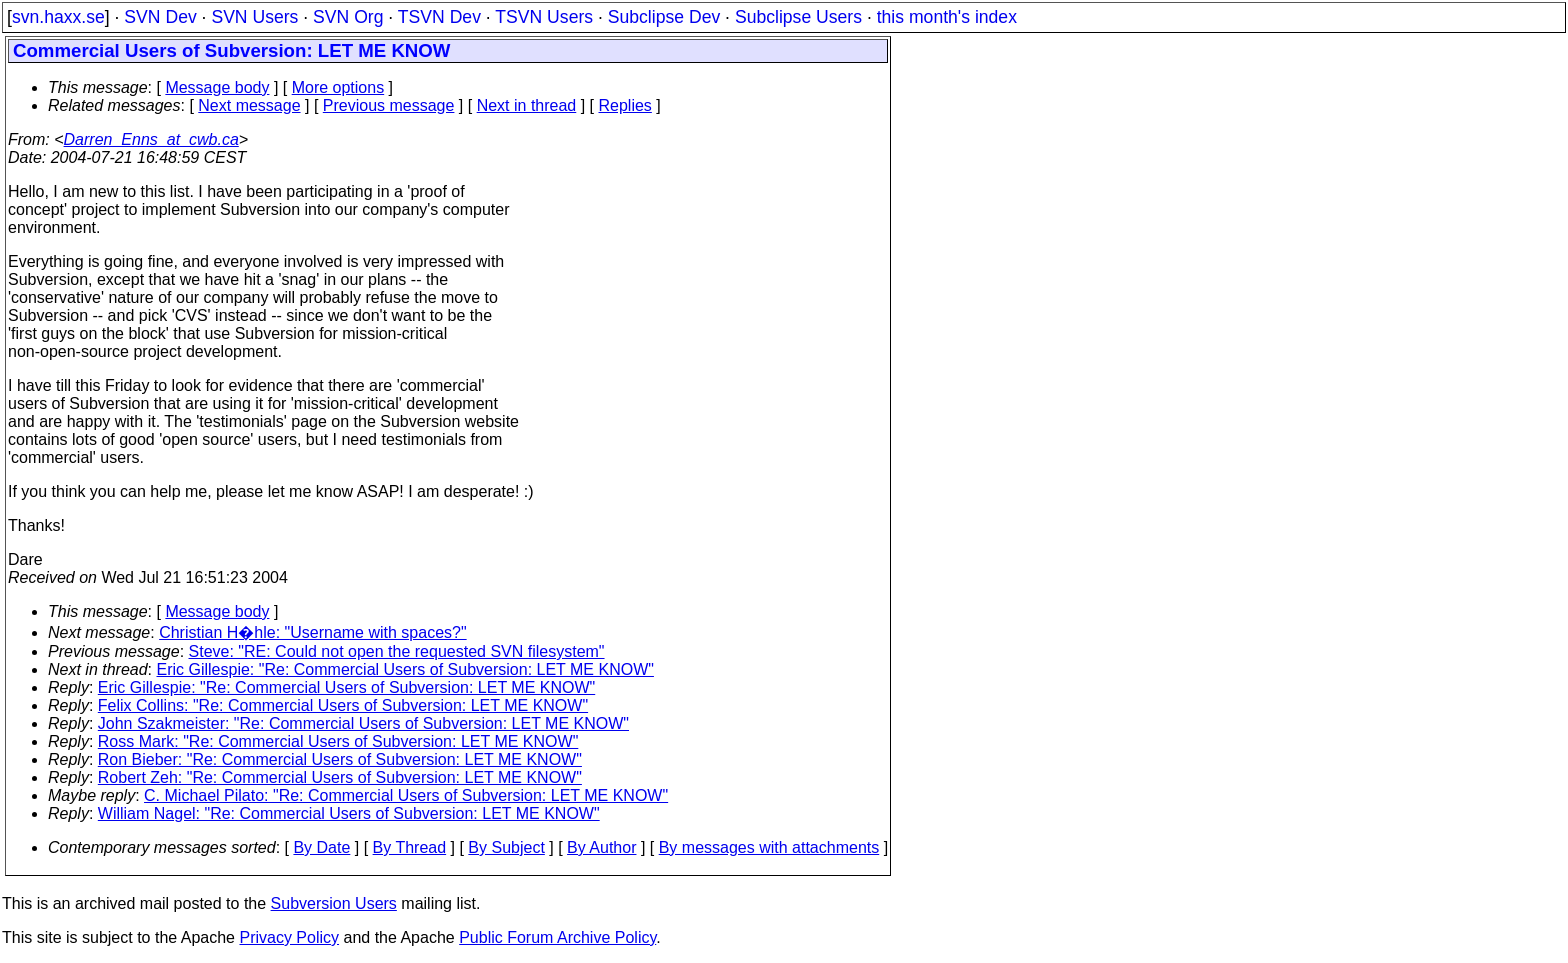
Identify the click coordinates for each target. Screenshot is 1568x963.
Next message (249, 105)
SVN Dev (160, 17)
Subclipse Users (798, 17)
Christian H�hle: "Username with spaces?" (312, 632)
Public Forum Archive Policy (557, 937)
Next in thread (527, 105)
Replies (625, 105)
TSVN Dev (439, 17)
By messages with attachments (769, 847)
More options (338, 87)
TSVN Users (544, 17)
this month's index (947, 17)
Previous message (389, 105)
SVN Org (348, 17)
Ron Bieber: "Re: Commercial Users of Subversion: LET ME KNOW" (340, 759)
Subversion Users (334, 903)
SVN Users (254, 17)
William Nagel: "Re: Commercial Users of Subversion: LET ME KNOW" (349, 813)
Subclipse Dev (664, 17)
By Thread (410, 847)
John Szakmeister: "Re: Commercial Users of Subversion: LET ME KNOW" (363, 723)
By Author (601, 847)
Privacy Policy (289, 937)
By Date (321, 847)
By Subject (506, 847)
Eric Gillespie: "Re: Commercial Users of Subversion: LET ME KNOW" (405, 669)
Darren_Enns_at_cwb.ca (151, 139)
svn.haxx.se (58, 17)
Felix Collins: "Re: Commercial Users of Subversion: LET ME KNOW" (343, 705)
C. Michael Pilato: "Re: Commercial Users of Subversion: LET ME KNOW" (406, 795)
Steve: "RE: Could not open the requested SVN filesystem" (397, 651)
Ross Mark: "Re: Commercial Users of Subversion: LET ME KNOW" (338, 741)
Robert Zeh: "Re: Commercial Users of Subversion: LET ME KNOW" (340, 777)
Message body (217, 87)
